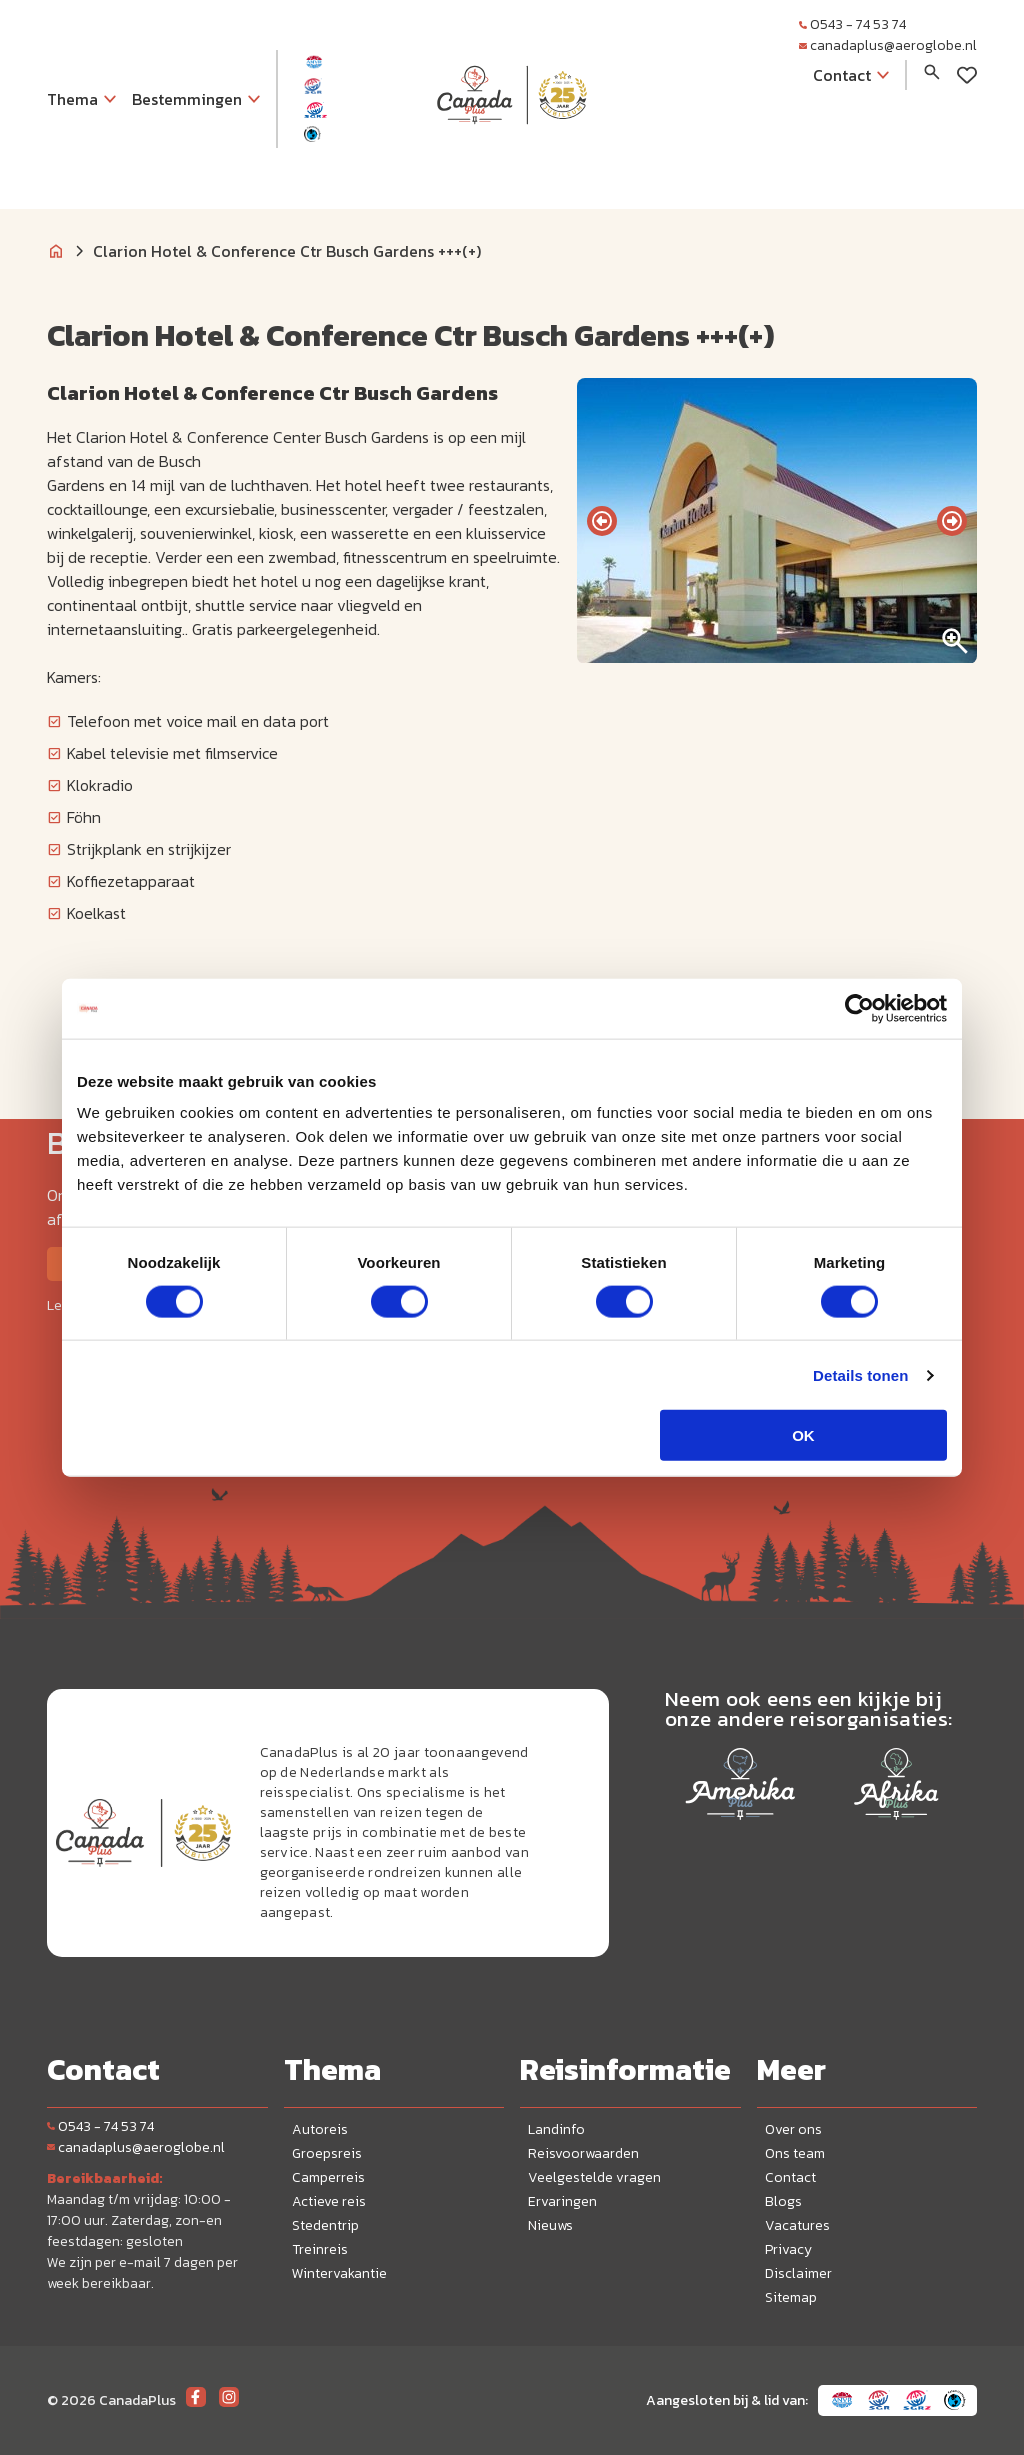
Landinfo (556, 2129)
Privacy (788, 2249)
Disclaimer (798, 2273)
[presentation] (602, 521)
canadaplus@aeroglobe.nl (888, 45)
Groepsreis (327, 2153)
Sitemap (791, 2297)
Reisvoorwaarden (583, 2153)
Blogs (783, 2201)
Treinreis (320, 2249)
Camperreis (328, 2177)
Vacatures (797, 2225)
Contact (790, 2177)
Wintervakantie (339, 2273)
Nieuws (550, 2225)
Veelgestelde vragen (594, 2177)
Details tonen (860, 1374)
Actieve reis (329, 2201)
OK (803, 1435)
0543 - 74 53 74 (852, 24)
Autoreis (320, 2129)
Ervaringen (562, 2201)
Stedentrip (325, 2225)
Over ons (793, 2129)
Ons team (795, 2153)
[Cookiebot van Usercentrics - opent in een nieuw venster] (859, 1008)
